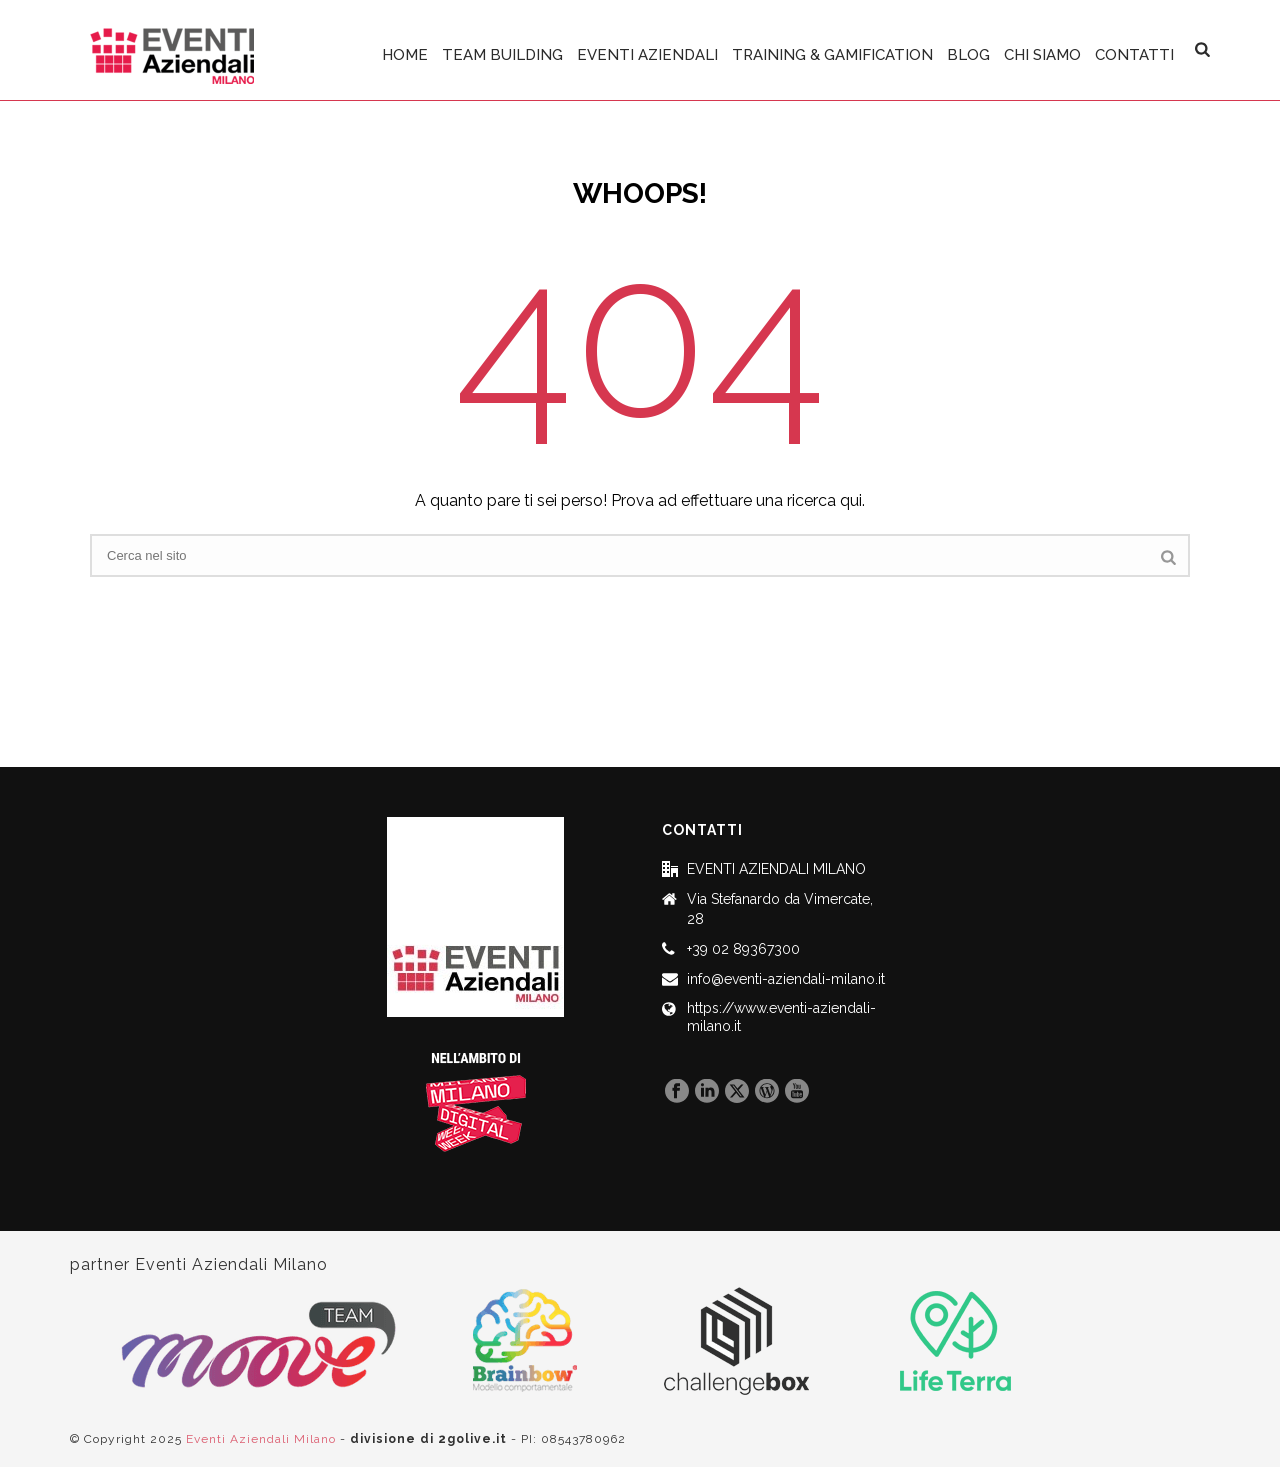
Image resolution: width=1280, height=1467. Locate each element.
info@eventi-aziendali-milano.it (786, 979)
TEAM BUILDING (502, 55)
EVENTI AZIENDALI (647, 55)
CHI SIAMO (1042, 55)
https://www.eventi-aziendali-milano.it (781, 1017)
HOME (405, 55)
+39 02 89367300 (743, 949)
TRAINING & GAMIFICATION (832, 55)
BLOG (968, 55)
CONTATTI (1134, 55)
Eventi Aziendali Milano (261, 1439)
